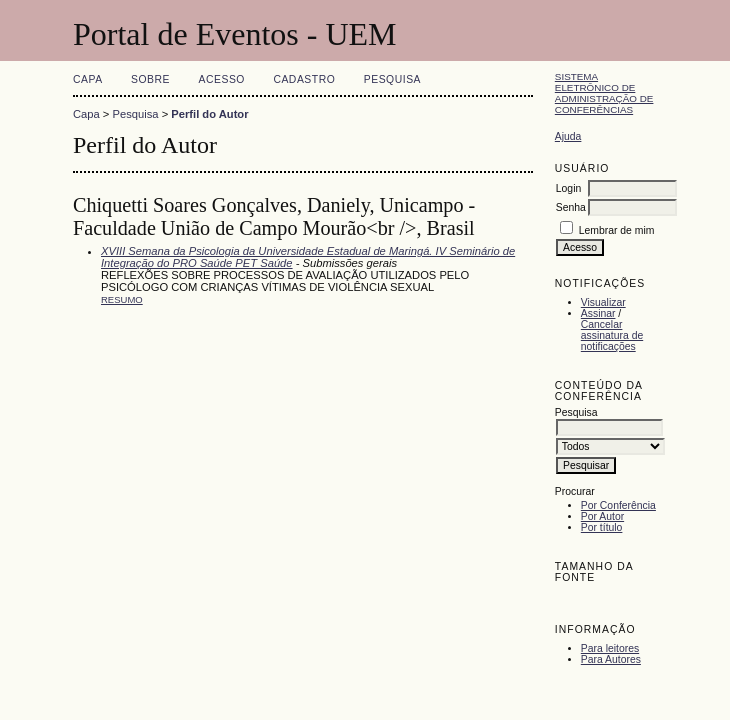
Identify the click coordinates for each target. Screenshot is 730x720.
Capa (88, 79)
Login (568, 188)
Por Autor (602, 516)
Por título (602, 527)
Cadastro (304, 79)
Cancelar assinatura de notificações (612, 335)
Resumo (122, 299)
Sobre (150, 79)
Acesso (222, 79)
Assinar (598, 313)
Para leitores (610, 648)
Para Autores (611, 659)
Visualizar (603, 302)
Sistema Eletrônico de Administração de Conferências (604, 93)
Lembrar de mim (617, 230)
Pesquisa (392, 79)
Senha (571, 207)
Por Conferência (618, 505)
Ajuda (568, 136)
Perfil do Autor (209, 114)
